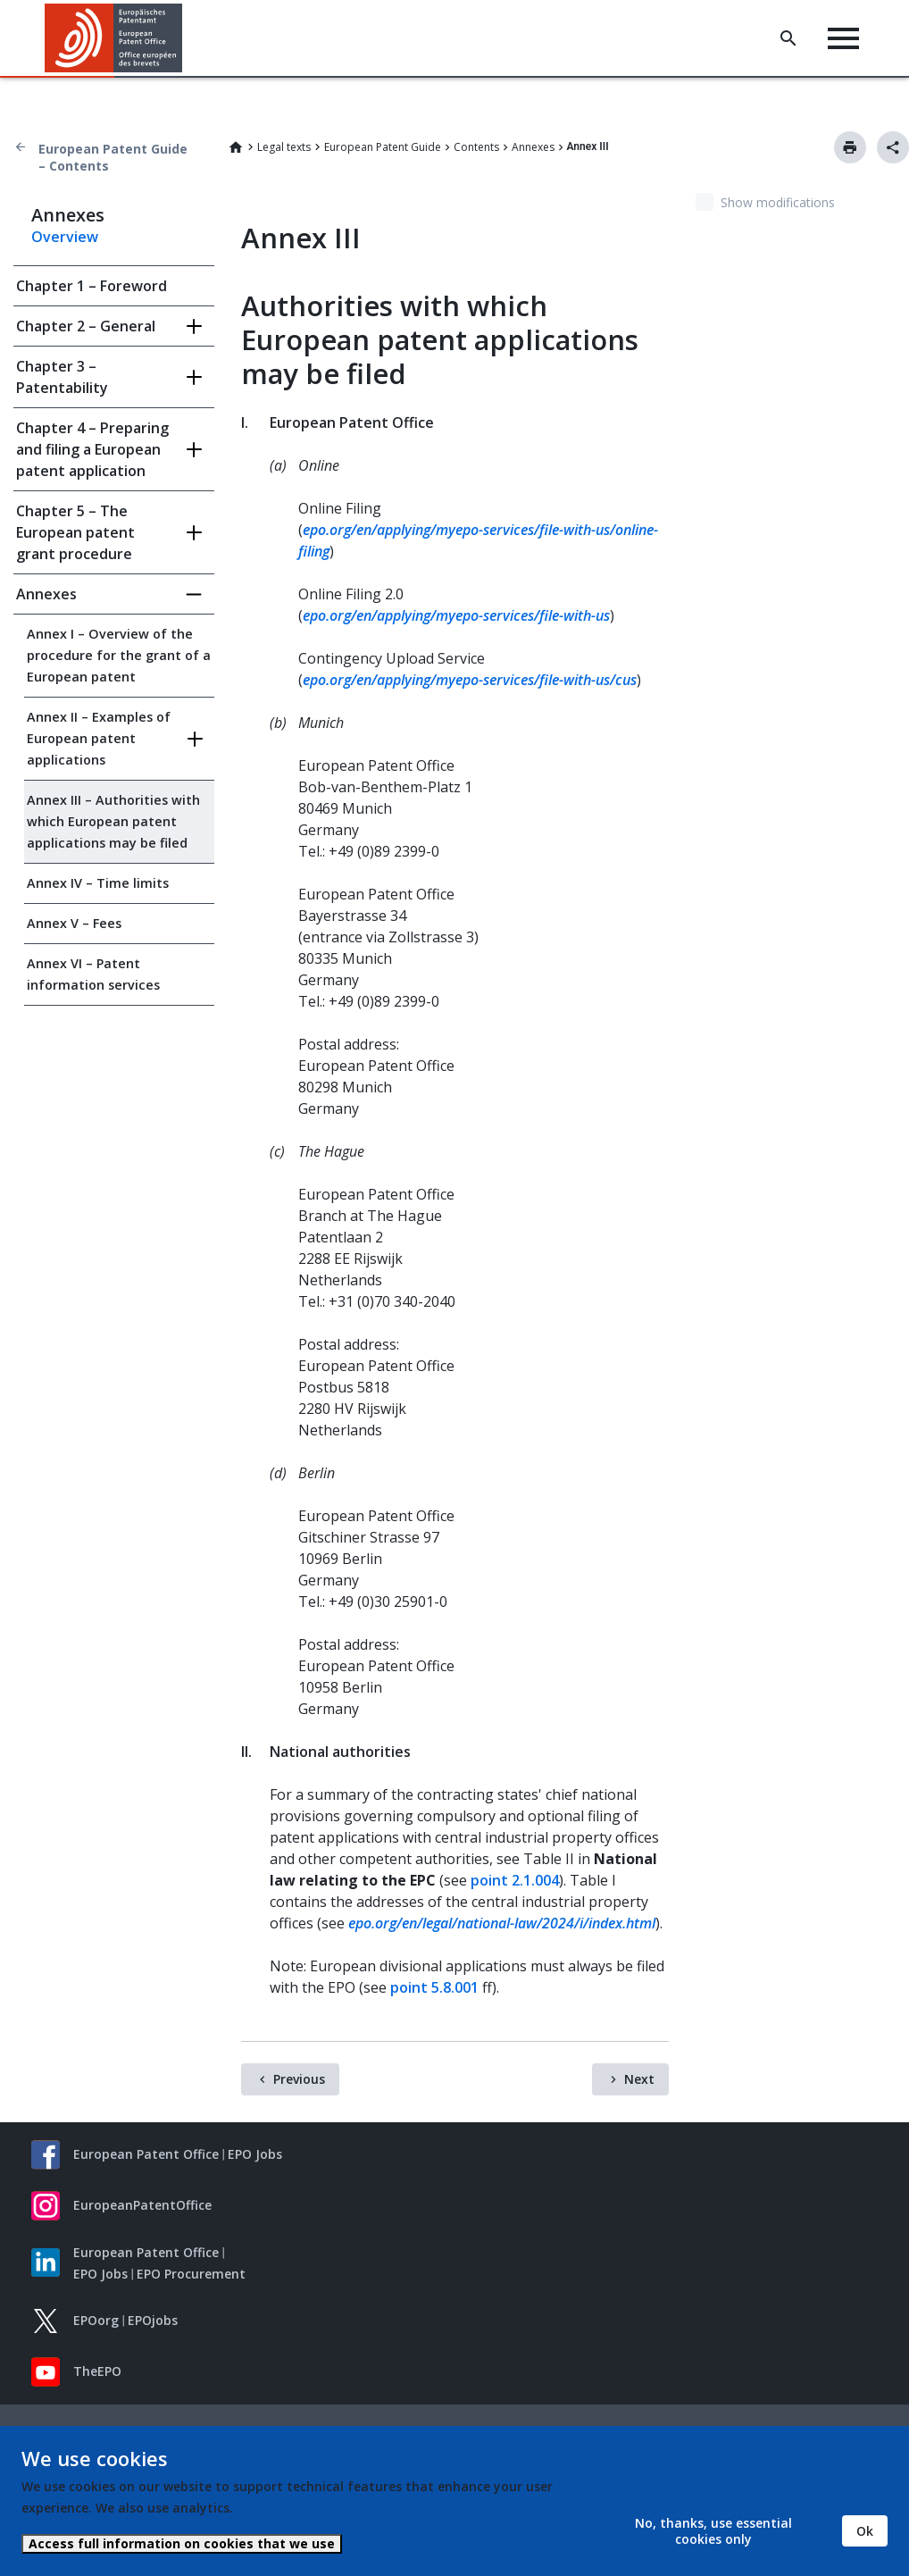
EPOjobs (153, 2320)
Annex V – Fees (74, 923)
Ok (864, 2530)
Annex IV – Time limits (98, 882)
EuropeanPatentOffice (142, 2204)
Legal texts (284, 147)
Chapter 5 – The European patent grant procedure (75, 532)
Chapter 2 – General (85, 326)
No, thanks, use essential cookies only (713, 2530)
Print (850, 147)
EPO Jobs (255, 2153)
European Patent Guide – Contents (113, 157)
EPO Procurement (191, 2273)
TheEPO (97, 2371)
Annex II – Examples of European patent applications (99, 738)
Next (639, 2078)
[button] (185, 38)
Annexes (533, 147)
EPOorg (96, 2320)
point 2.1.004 (515, 1880)
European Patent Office (146, 2153)
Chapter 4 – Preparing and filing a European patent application (92, 449)
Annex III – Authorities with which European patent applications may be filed (113, 821)
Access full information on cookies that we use (182, 2543)
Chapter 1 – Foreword (91, 286)
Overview (64, 237)
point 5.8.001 (434, 1987)
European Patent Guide (382, 147)
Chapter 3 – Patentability (62, 376)
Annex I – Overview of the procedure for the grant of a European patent (119, 655)
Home (236, 147)
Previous (299, 2078)
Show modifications (778, 202)
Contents (476, 147)
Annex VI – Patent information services (93, 974)
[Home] (114, 38)
